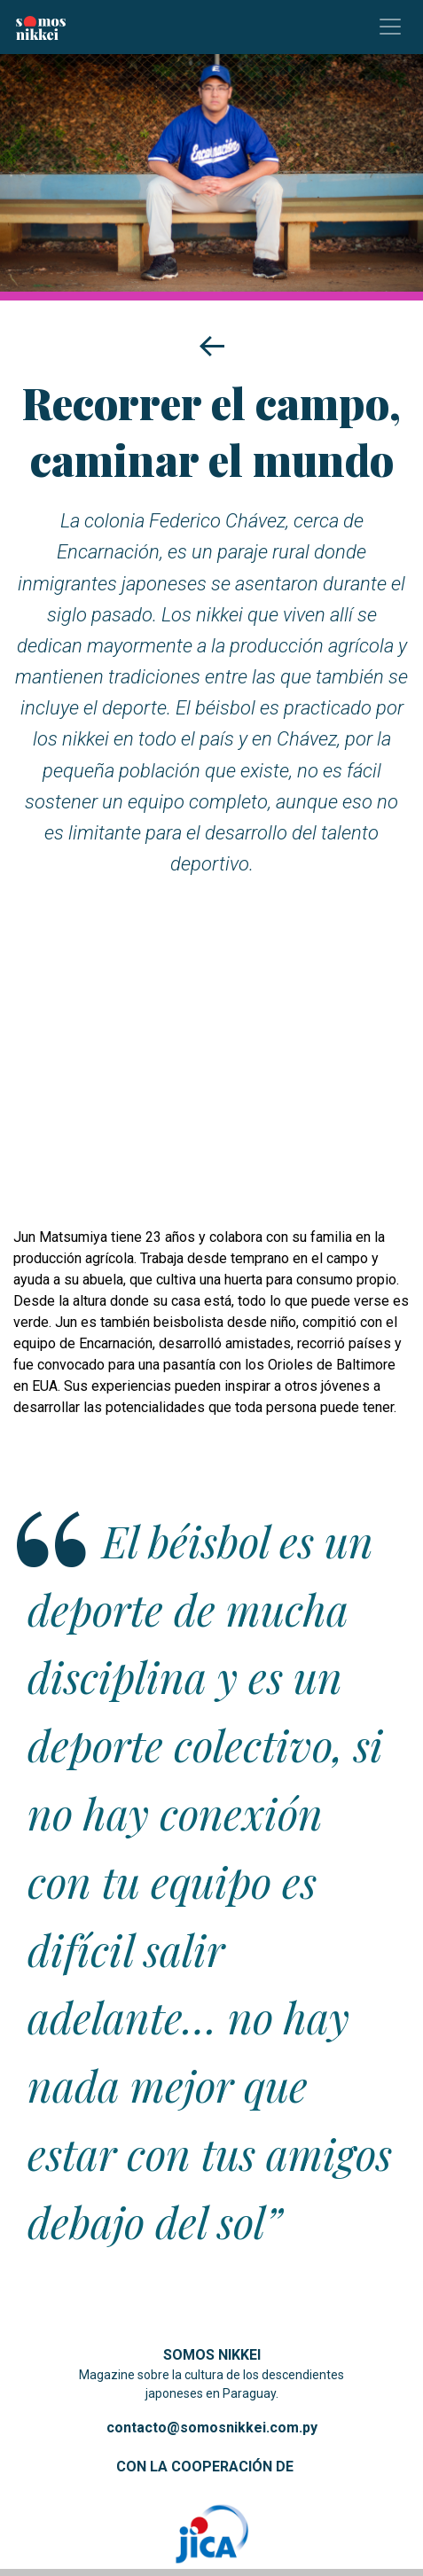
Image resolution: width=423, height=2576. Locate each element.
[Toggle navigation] (390, 26)
